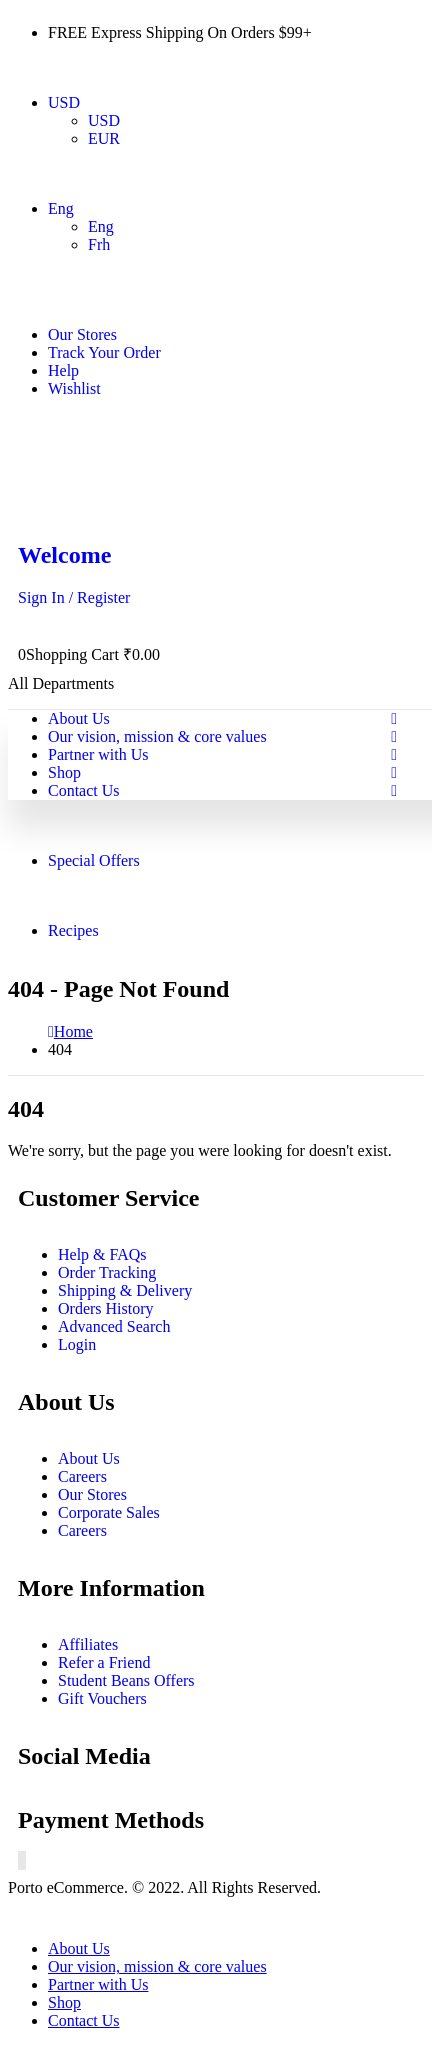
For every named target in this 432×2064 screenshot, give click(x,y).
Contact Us (84, 790)
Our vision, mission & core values (157, 736)
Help (63, 370)
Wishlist (74, 388)
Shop (64, 772)
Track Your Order (104, 352)
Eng (61, 208)
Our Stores (82, 334)
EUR (104, 138)
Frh (99, 244)
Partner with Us (98, 754)
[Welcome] (216, 574)
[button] (20, 1914)
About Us (79, 718)
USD (64, 102)
